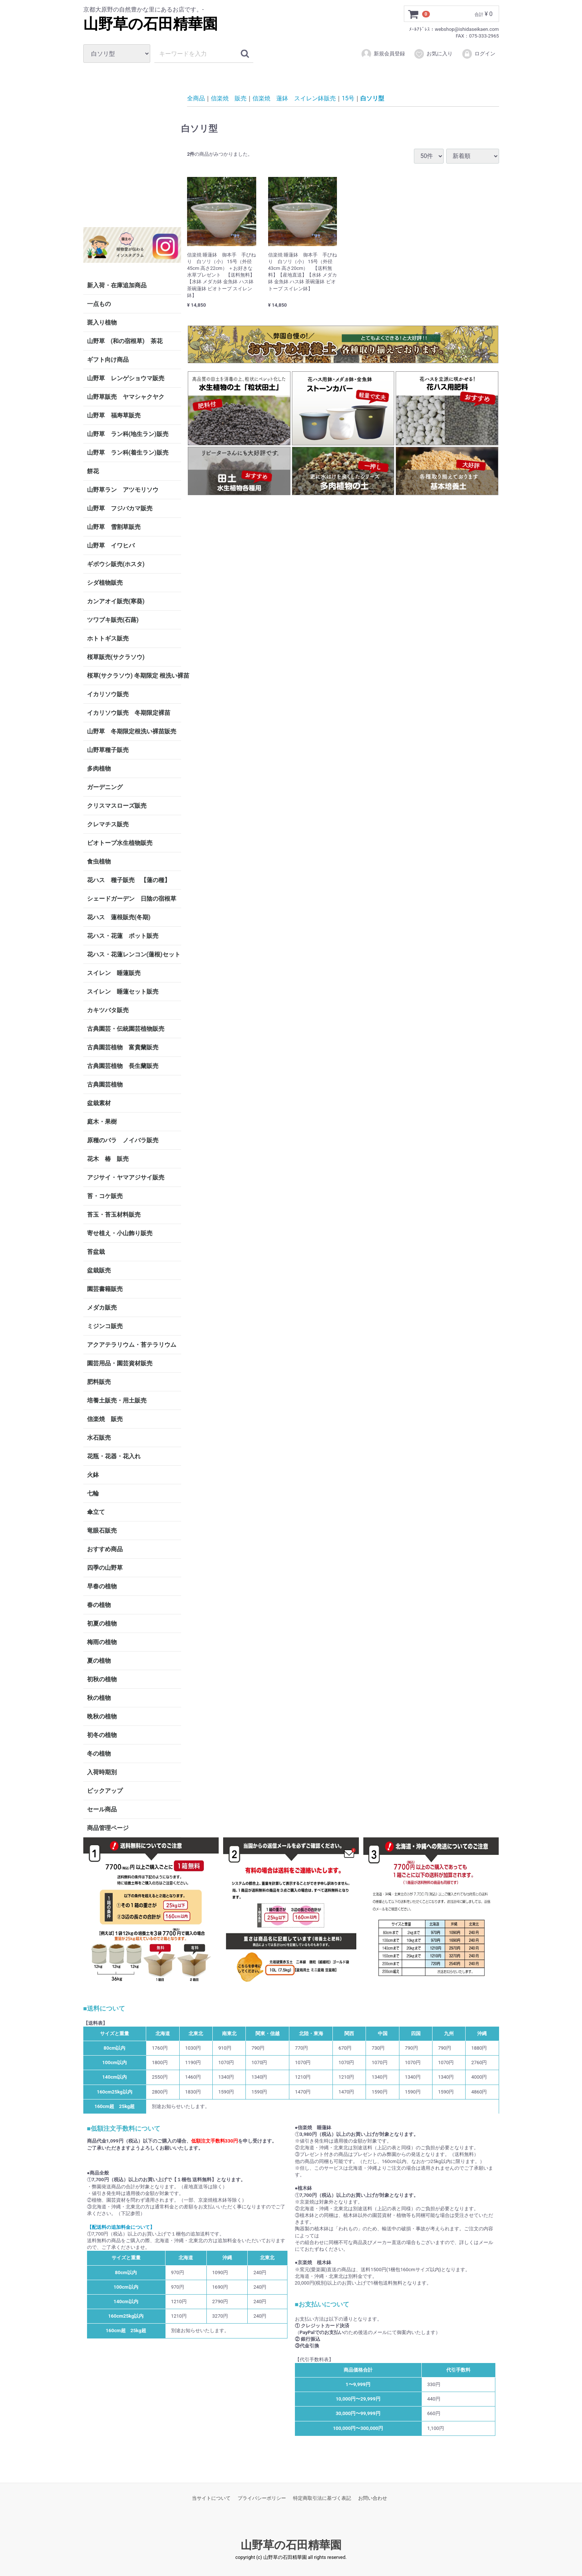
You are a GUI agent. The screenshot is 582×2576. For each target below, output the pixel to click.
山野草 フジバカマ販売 (119, 508)
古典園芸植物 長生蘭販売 (122, 1065)
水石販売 (99, 1437)
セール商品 (102, 1809)
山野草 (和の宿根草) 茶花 (125, 341)
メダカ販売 (102, 1307)
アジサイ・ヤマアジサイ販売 (125, 1177)
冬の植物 (99, 1753)
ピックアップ (105, 1790)
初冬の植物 (102, 1735)
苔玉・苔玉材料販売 (114, 1214)
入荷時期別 (102, 1772)
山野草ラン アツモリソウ (122, 489)
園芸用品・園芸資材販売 (119, 1363)
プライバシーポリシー (262, 2498)
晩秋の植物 (102, 1716)
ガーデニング (108, 787)
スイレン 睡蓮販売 (114, 973)
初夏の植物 (102, 1623)
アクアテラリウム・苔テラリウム (131, 1344)
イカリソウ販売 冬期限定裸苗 (128, 712)
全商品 (196, 98)
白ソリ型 (372, 98)
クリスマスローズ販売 (117, 805)
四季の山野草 (105, 1567)
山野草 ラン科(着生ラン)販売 (127, 452)
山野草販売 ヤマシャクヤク (125, 396)
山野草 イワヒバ (111, 545)
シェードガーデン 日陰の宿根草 (131, 898)
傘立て (96, 1511)
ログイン (478, 53)
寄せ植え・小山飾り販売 (119, 1233)
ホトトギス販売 (108, 638)
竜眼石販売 (102, 1530)
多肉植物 (99, 768)
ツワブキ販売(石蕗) (113, 619)
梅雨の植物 (102, 1642)
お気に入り (433, 53)
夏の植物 (99, 1660)
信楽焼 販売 (105, 1419)
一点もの (99, 303)
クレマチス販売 (108, 824)
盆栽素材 (99, 1103)
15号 (348, 98)
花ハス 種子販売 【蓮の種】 (128, 880)
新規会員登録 (383, 53)
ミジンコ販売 (105, 1326)
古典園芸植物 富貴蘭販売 (122, 1047)
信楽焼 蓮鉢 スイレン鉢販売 (294, 98)
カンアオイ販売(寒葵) (116, 601)
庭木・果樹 (102, 1121)
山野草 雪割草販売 (114, 526)
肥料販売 (99, 1381)
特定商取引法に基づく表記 (322, 2498)
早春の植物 (102, 1586)
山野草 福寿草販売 (114, 415)
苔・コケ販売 (105, 1196)
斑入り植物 (102, 322)
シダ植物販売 (105, 582)
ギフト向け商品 (108, 359)
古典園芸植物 (105, 1084)
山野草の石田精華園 (150, 24)
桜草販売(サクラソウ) (116, 657)
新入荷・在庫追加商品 (117, 285)
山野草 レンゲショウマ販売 (125, 378)
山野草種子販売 (108, 749)
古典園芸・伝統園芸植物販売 (125, 1028)
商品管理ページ (108, 1827)
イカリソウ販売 (108, 694)
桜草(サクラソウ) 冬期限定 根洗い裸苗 (134, 675)
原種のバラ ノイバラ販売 (122, 1140)
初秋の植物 (102, 1679)
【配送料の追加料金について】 (121, 2227)
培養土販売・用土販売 (117, 1400)
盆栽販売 (99, 1270)
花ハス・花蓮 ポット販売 (122, 935)
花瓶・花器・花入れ (114, 1456)
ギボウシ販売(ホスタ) (116, 564)
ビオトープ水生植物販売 (119, 842)
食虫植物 (99, 861)
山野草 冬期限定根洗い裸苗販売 (131, 731)
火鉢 (93, 1474)
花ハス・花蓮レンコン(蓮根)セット (133, 954)
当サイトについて (211, 2498)
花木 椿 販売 (108, 1158)
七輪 (93, 1493)
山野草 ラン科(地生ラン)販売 (127, 434)
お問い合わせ (372, 2498)
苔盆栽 (96, 1251)
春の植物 (99, 1604)
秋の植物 (99, 1697)
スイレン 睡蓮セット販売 (122, 991)
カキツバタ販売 (108, 1010)
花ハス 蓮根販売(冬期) (119, 917)
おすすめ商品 (105, 1549)
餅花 (93, 471)
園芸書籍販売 (105, 1288)
